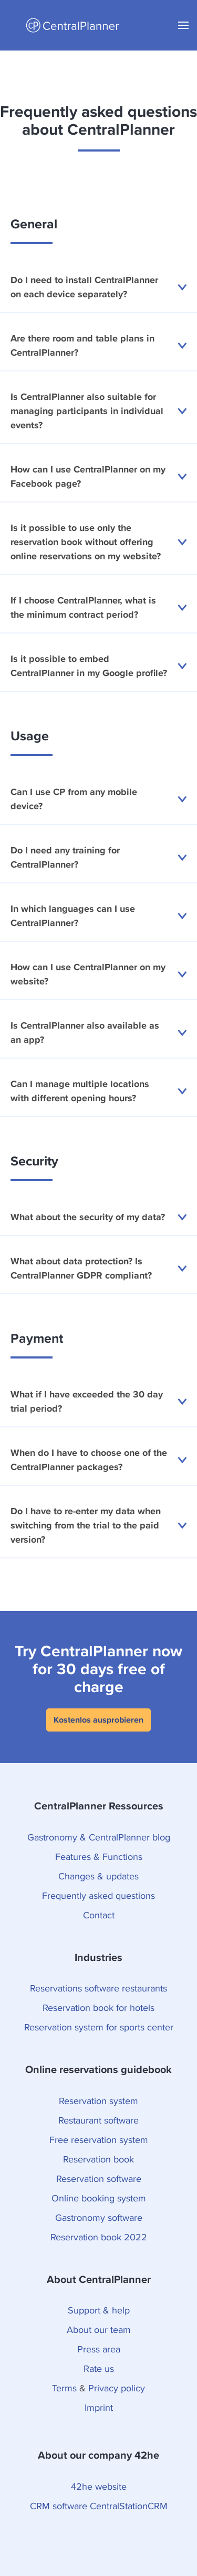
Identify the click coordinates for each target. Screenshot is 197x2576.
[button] (183, 25)
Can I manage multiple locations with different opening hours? (98, 1091)
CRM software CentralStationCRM (99, 2505)
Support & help (99, 2310)
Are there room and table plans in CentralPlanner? (98, 345)
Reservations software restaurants (98, 1988)
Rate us (99, 2368)
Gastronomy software (98, 2217)
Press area (98, 2349)
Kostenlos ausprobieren (98, 1720)
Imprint (99, 2407)
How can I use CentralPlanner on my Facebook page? (98, 476)
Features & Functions (98, 1856)
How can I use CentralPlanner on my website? (98, 974)
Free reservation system (98, 2139)
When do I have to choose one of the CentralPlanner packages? (98, 1460)
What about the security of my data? (98, 1217)
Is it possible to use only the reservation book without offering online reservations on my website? (98, 542)
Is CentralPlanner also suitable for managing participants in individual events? (98, 411)
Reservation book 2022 (98, 2236)
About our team (99, 2329)
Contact (99, 1914)
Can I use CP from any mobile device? (98, 799)
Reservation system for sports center (98, 2027)
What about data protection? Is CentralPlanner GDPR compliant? (98, 1268)
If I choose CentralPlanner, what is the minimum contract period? (98, 607)
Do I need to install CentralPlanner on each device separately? (98, 287)
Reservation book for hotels (98, 2007)
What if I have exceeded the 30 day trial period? (98, 1401)
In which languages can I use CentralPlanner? (98, 916)
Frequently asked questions (98, 1895)
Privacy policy (116, 2387)
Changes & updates (98, 1876)
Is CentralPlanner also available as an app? (98, 1033)
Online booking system (98, 2198)
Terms (64, 2387)
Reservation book (98, 2159)
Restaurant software (98, 2120)
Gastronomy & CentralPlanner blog (98, 1837)
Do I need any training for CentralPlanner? (98, 857)
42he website (99, 2486)
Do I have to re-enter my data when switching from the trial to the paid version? (98, 1525)
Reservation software (98, 2178)
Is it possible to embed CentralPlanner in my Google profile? (98, 666)
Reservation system (98, 2100)
